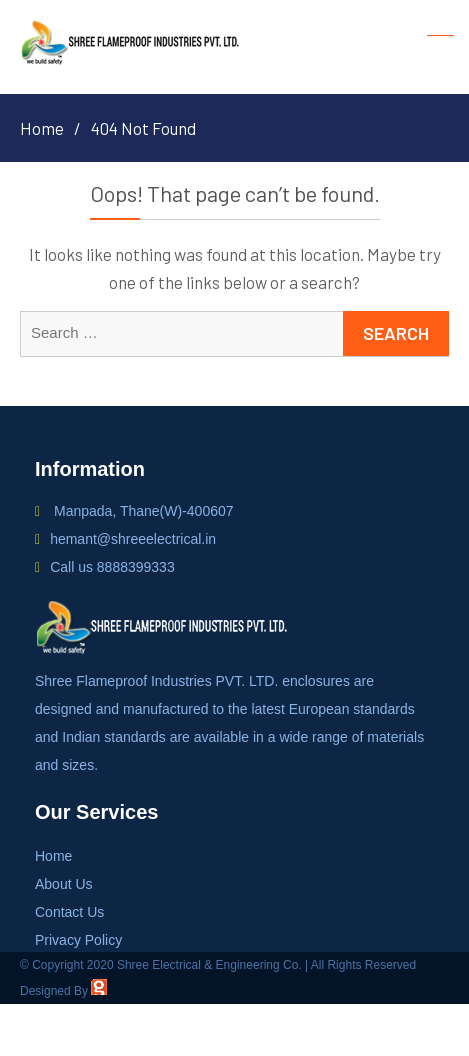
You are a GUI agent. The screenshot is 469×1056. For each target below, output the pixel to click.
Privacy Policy (78, 940)
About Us (64, 884)
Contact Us (69, 912)
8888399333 (136, 567)
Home (53, 856)
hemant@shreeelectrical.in (133, 539)
